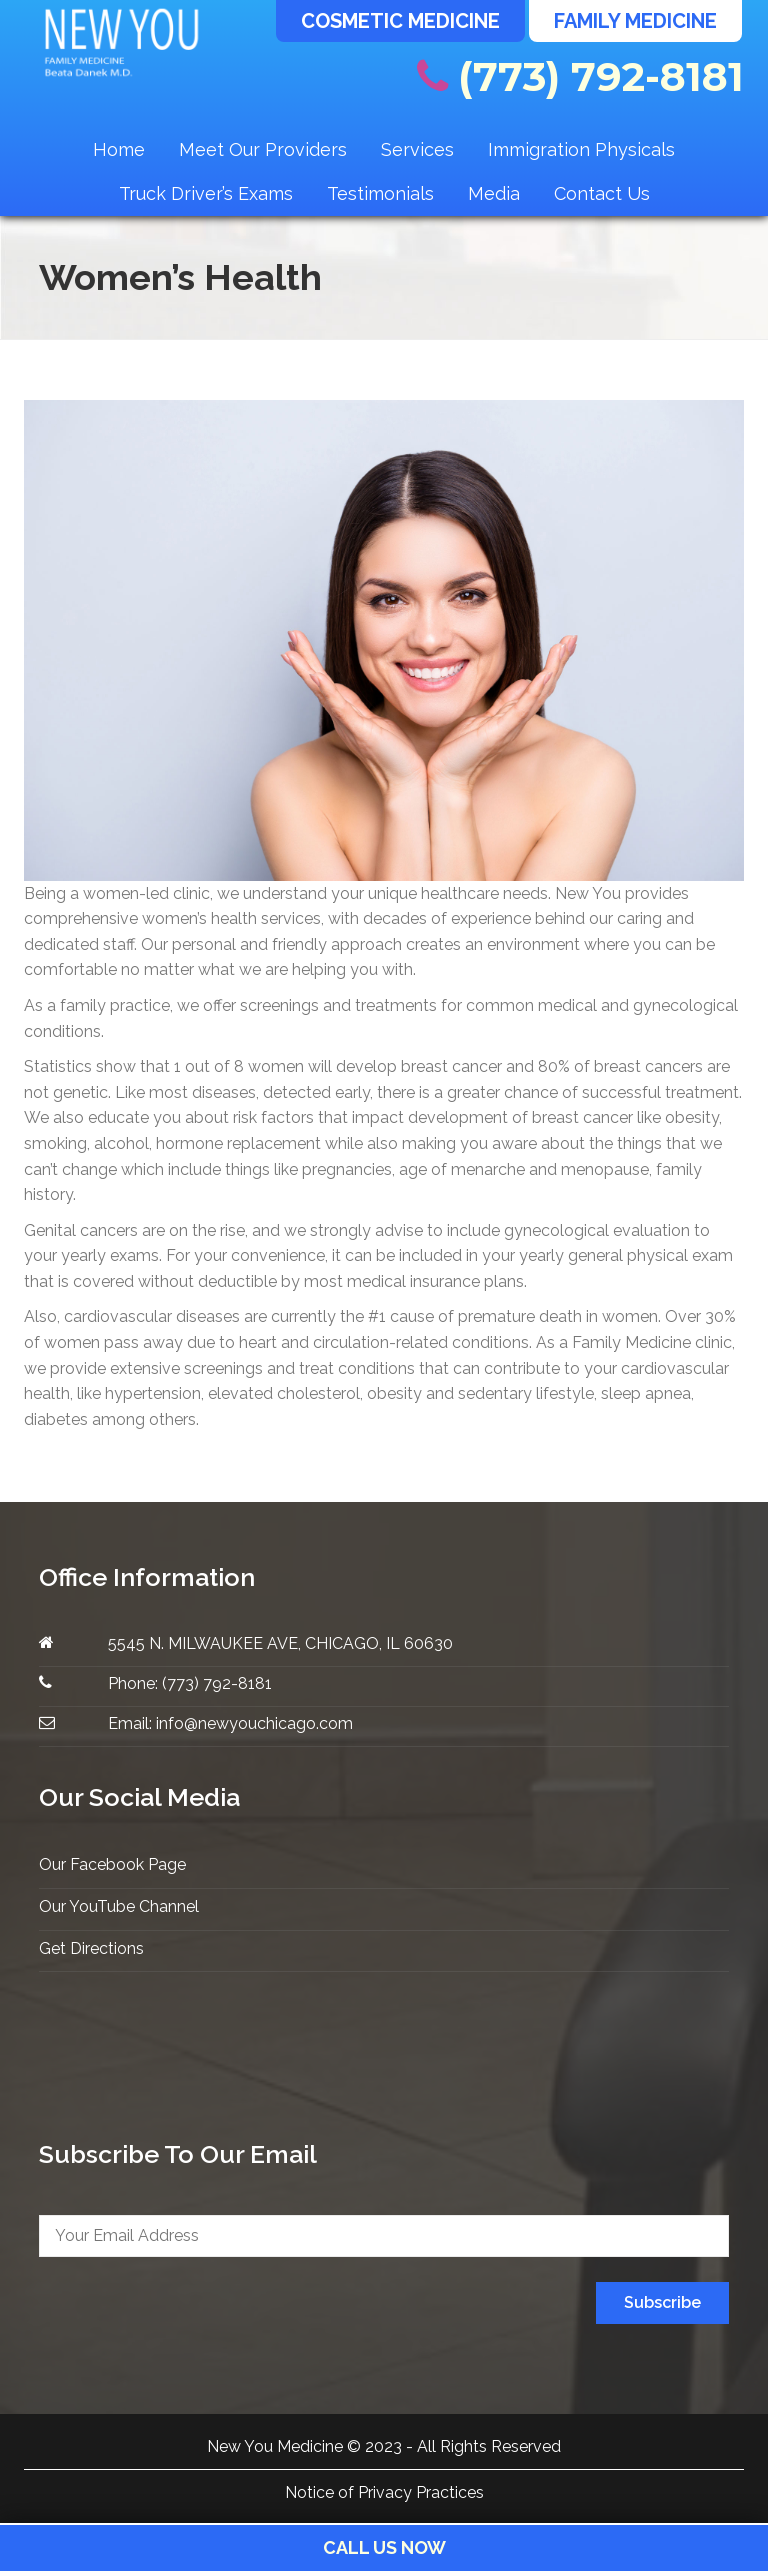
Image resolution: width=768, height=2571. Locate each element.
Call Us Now (384, 2547)
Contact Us (602, 193)
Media (494, 193)
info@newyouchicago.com (254, 1723)
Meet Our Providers (263, 149)
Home (119, 149)
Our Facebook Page (112, 1864)
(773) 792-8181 (580, 76)
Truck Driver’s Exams (206, 193)
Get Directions (91, 1948)
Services (417, 149)
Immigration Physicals (581, 149)
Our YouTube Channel (119, 1906)
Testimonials (380, 193)
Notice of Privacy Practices (384, 2492)
